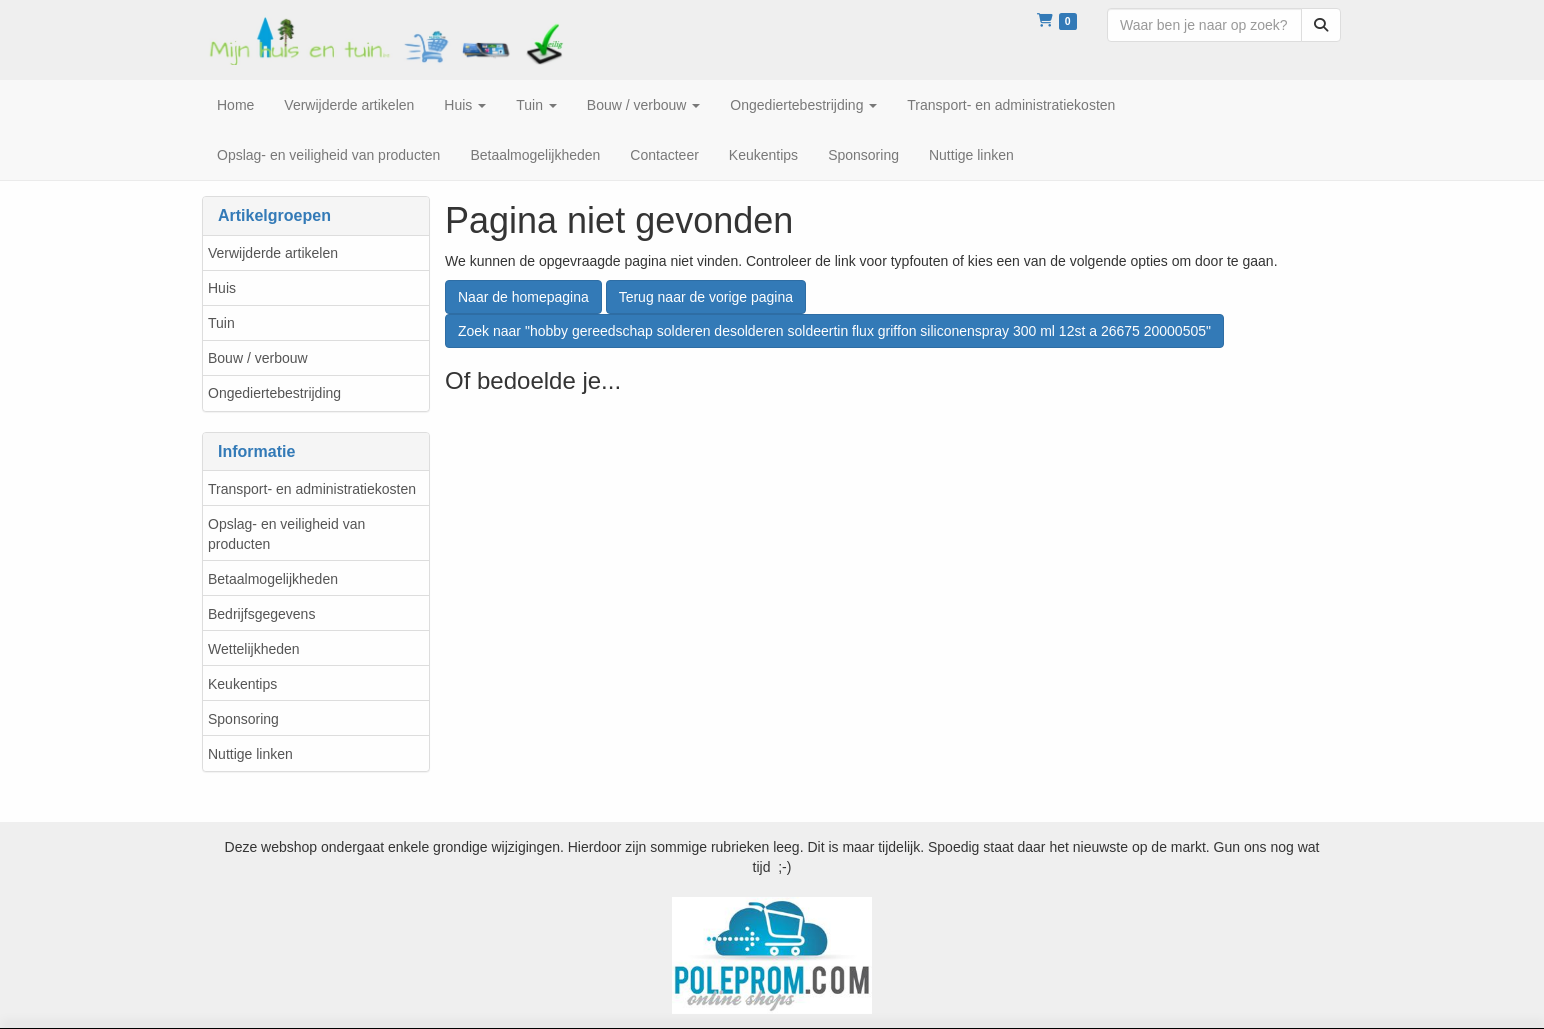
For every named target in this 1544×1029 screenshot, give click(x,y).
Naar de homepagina (523, 297)
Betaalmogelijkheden (273, 579)
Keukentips (242, 684)
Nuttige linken (250, 754)
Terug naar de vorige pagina (706, 297)
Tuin (221, 323)
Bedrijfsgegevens (261, 614)
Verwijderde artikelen (273, 253)
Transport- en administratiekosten (312, 489)
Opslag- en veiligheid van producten (286, 534)
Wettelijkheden (254, 649)
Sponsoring (243, 719)
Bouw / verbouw (258, 358)
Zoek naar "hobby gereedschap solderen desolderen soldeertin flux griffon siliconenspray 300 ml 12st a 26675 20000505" (834, 331)
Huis (222, 288)
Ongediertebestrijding (274, 393)
